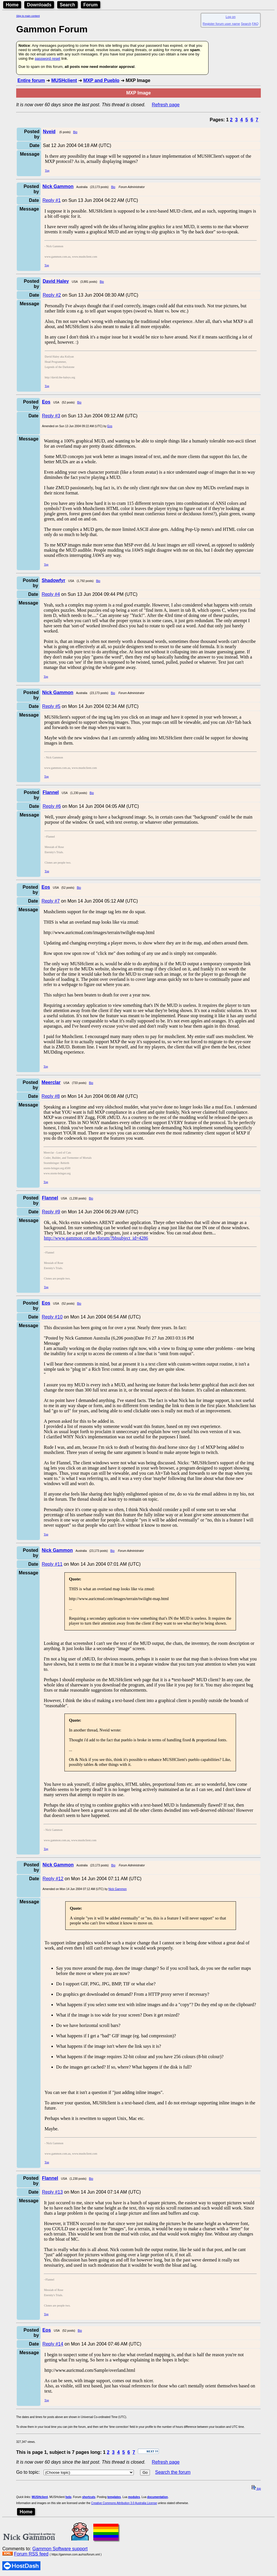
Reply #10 (52, 1316)
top (256, 2488)
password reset (47, 58)
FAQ (255, 23)
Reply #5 (51, 706)
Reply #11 (52, 1564)
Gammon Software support (60, 2548)
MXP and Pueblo (101, 80)
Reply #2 (52, 295)
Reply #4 (51, 594)
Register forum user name (221, 23)
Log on (230, 16)
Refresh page (166, 104)
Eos (109, 426)
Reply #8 (51, 1096)
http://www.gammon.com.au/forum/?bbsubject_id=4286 (96, 1238)
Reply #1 (51, 200)
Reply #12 (52, 1878)
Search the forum (173, 2472)
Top (47, 170)
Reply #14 (52, 2343)
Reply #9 (51, 1211)
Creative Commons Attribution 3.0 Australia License (124, 2503)
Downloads (39, 4)
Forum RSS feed (31, 2553)
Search (67, 4)
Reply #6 (51, 806)
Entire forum (31, 80)
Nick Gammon (117, 1889)
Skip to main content (28, 15)
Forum (90, 4)
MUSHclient (64, 80)
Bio (75, 132)
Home (12, 4)
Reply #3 (51, 415)
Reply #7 (51, 901)
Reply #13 (52, 2192)
